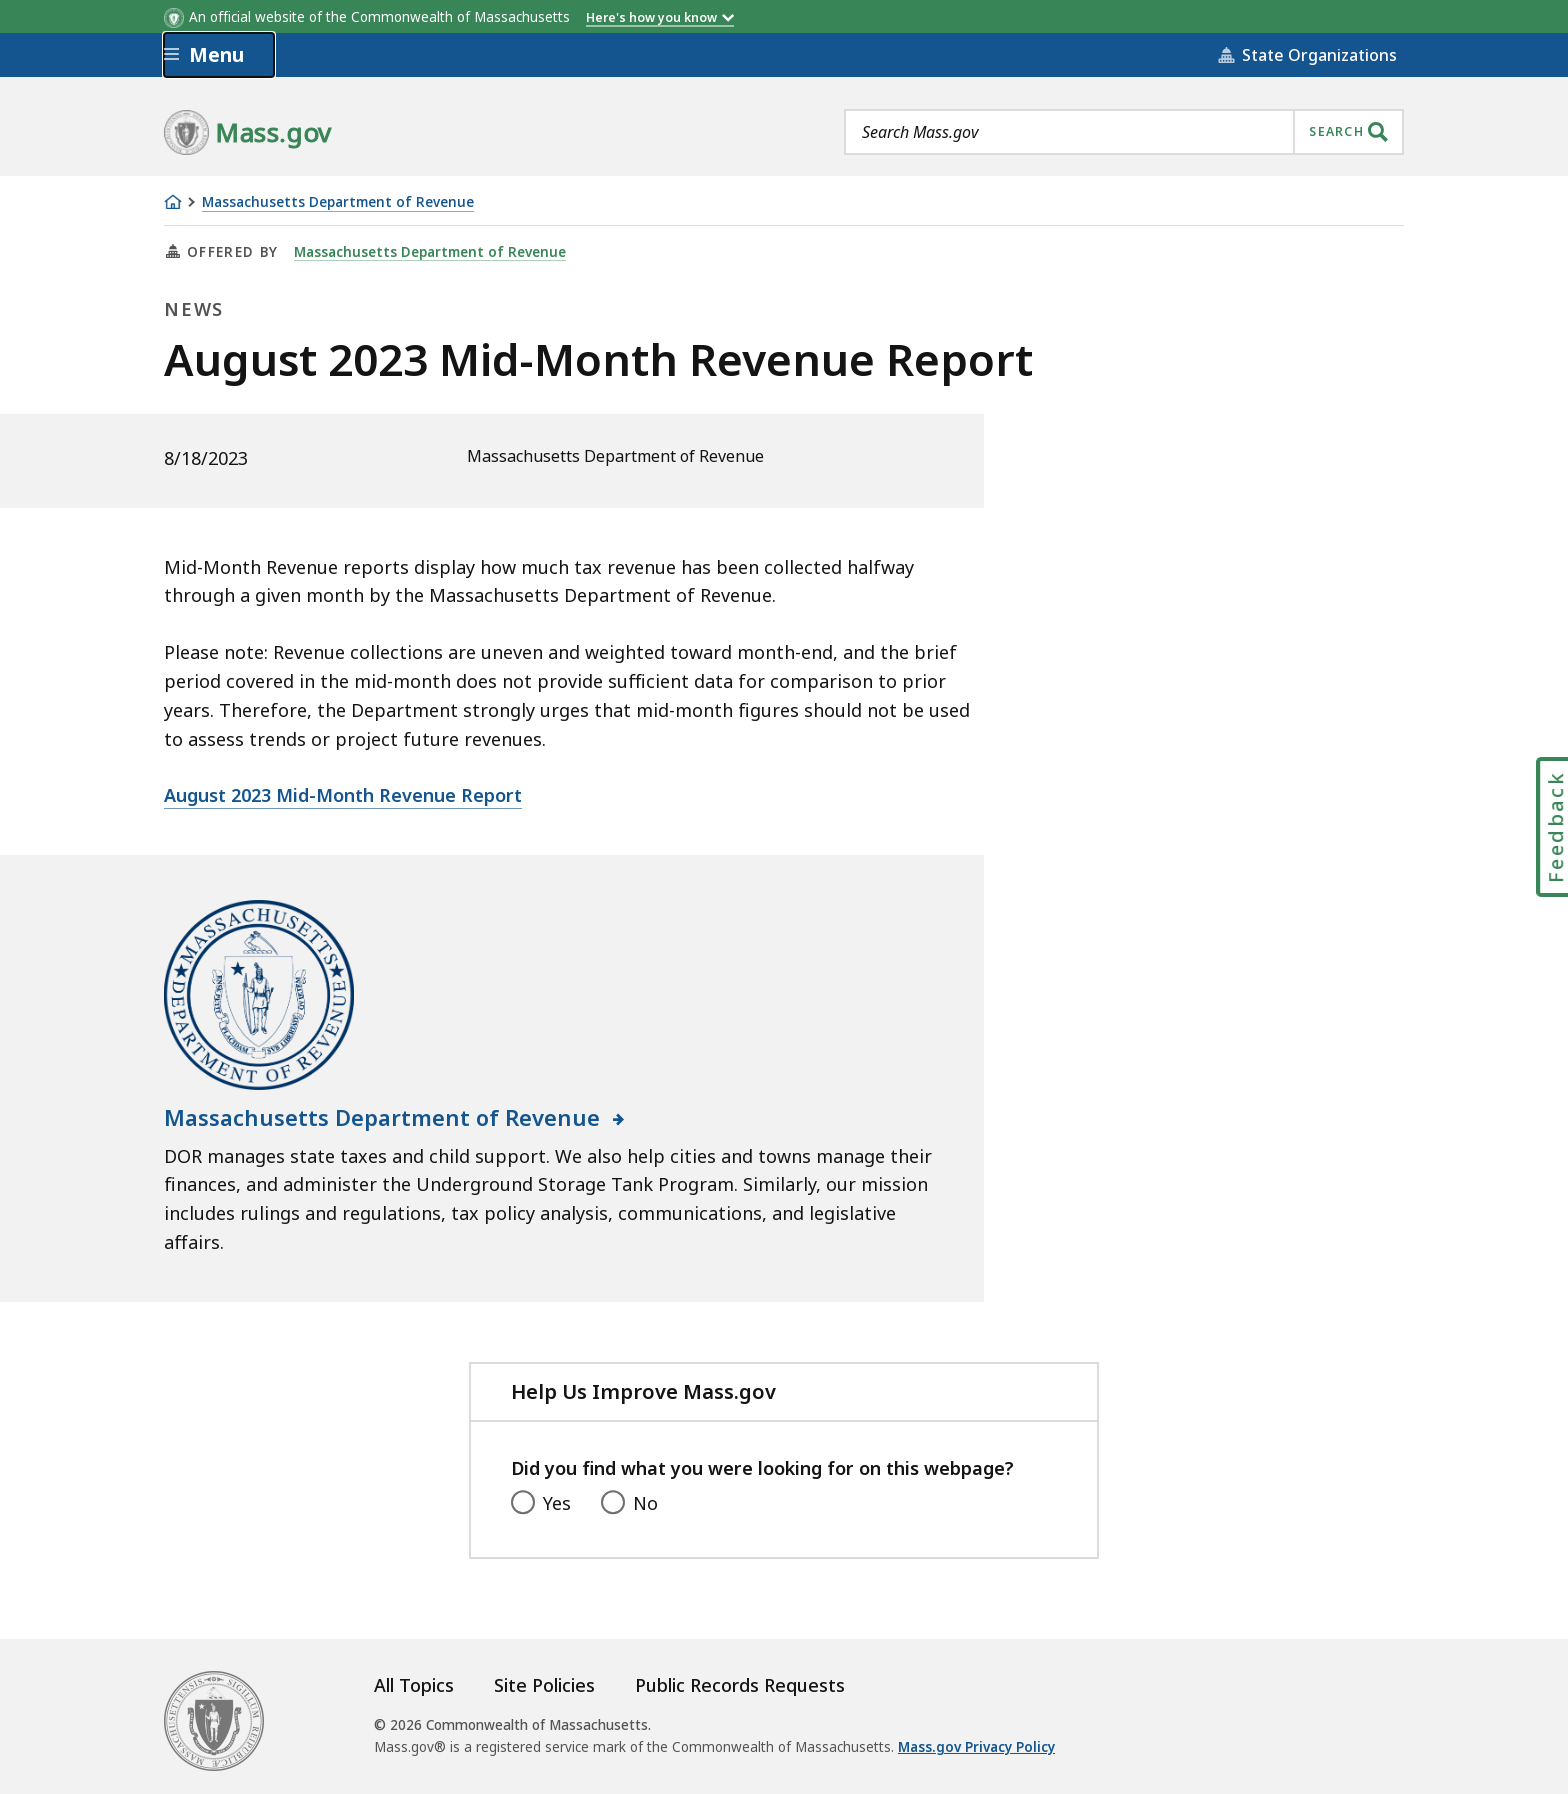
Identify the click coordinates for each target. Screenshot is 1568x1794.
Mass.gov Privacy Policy (976, 1747)
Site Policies (544, 1685)
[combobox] (1124, 132)
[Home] (173, 202)
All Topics (414, 1685)
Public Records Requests (740, 1685)
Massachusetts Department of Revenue (338, 202)
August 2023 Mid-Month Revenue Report (343, 795)
